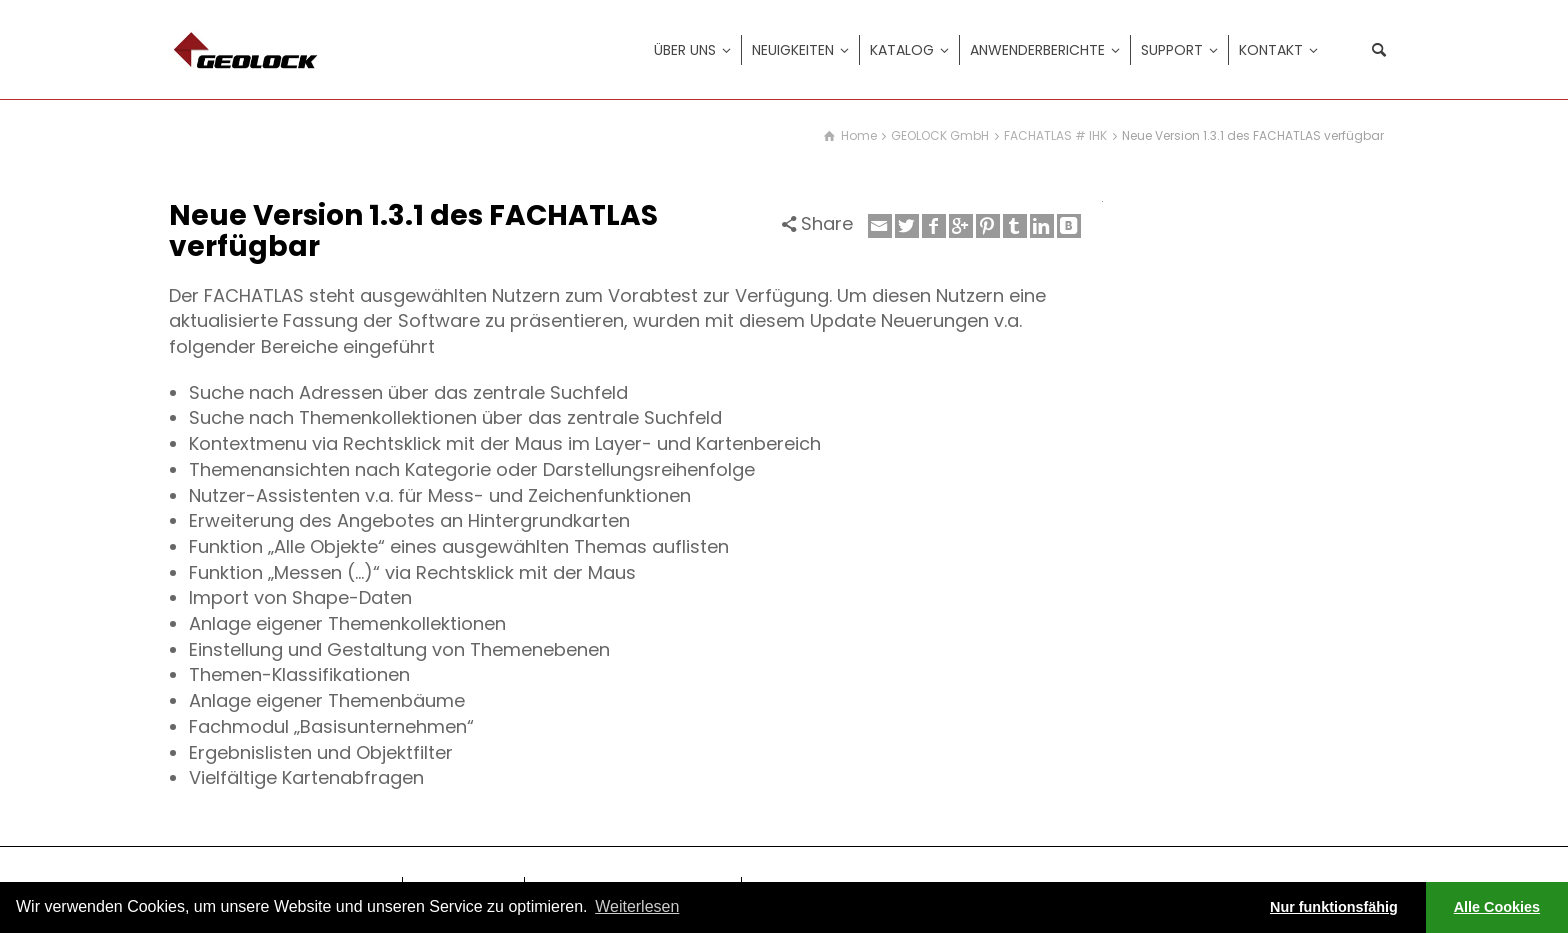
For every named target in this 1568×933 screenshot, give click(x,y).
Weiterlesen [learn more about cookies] (637, 906)
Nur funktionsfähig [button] (1334, 907)
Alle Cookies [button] (1497, 907)
